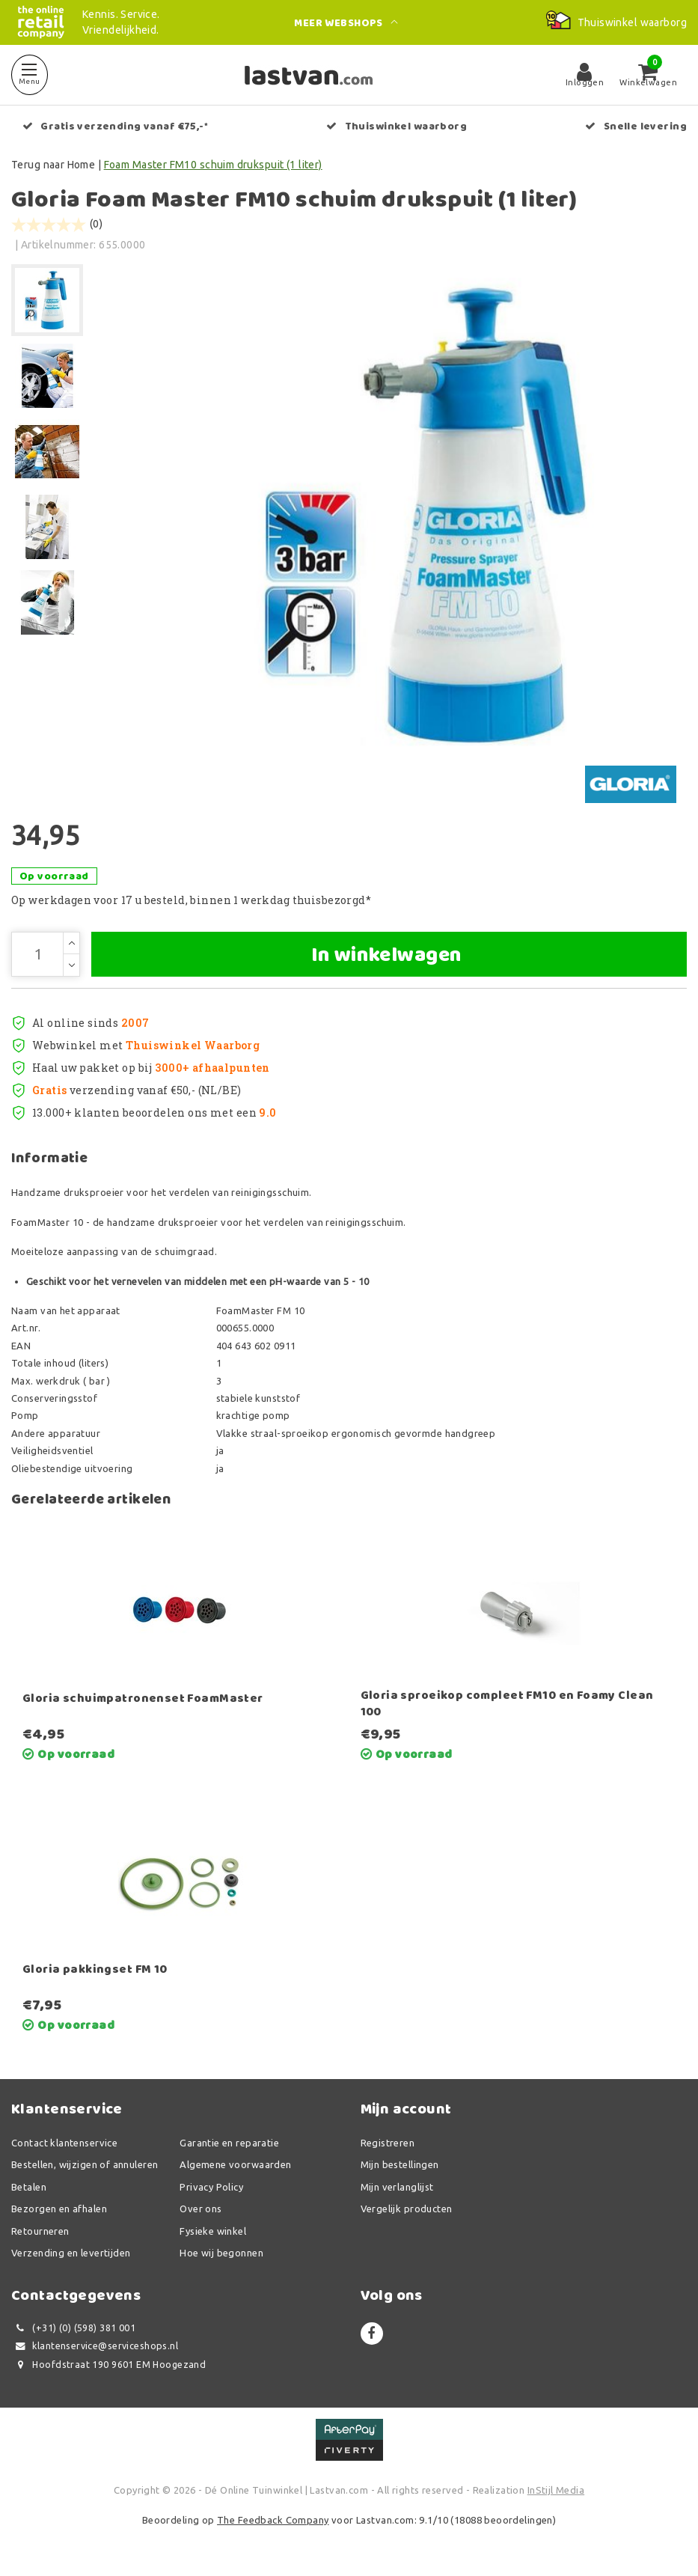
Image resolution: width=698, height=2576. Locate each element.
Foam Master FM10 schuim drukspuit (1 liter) (213, 165)
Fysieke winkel (213, 2231)
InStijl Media (555, 2490)
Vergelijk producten (407, 2208)
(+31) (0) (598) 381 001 (73, 2328)
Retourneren (40, 2231)
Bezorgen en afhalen (59, 2208)
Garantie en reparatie (229, 2142)
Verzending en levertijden (71, 2252)
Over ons (200, 2208)
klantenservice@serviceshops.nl (94, 2345)
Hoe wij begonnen (221, 2252)
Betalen (28, 2187)
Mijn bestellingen (400, 2164)
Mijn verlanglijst (397, 2187)
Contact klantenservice (64, 2142)
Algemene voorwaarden (235, 2164)
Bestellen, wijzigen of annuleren (84, 2164)
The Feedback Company (272, 2520)
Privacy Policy (211, 2187)
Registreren (388, 2142)
